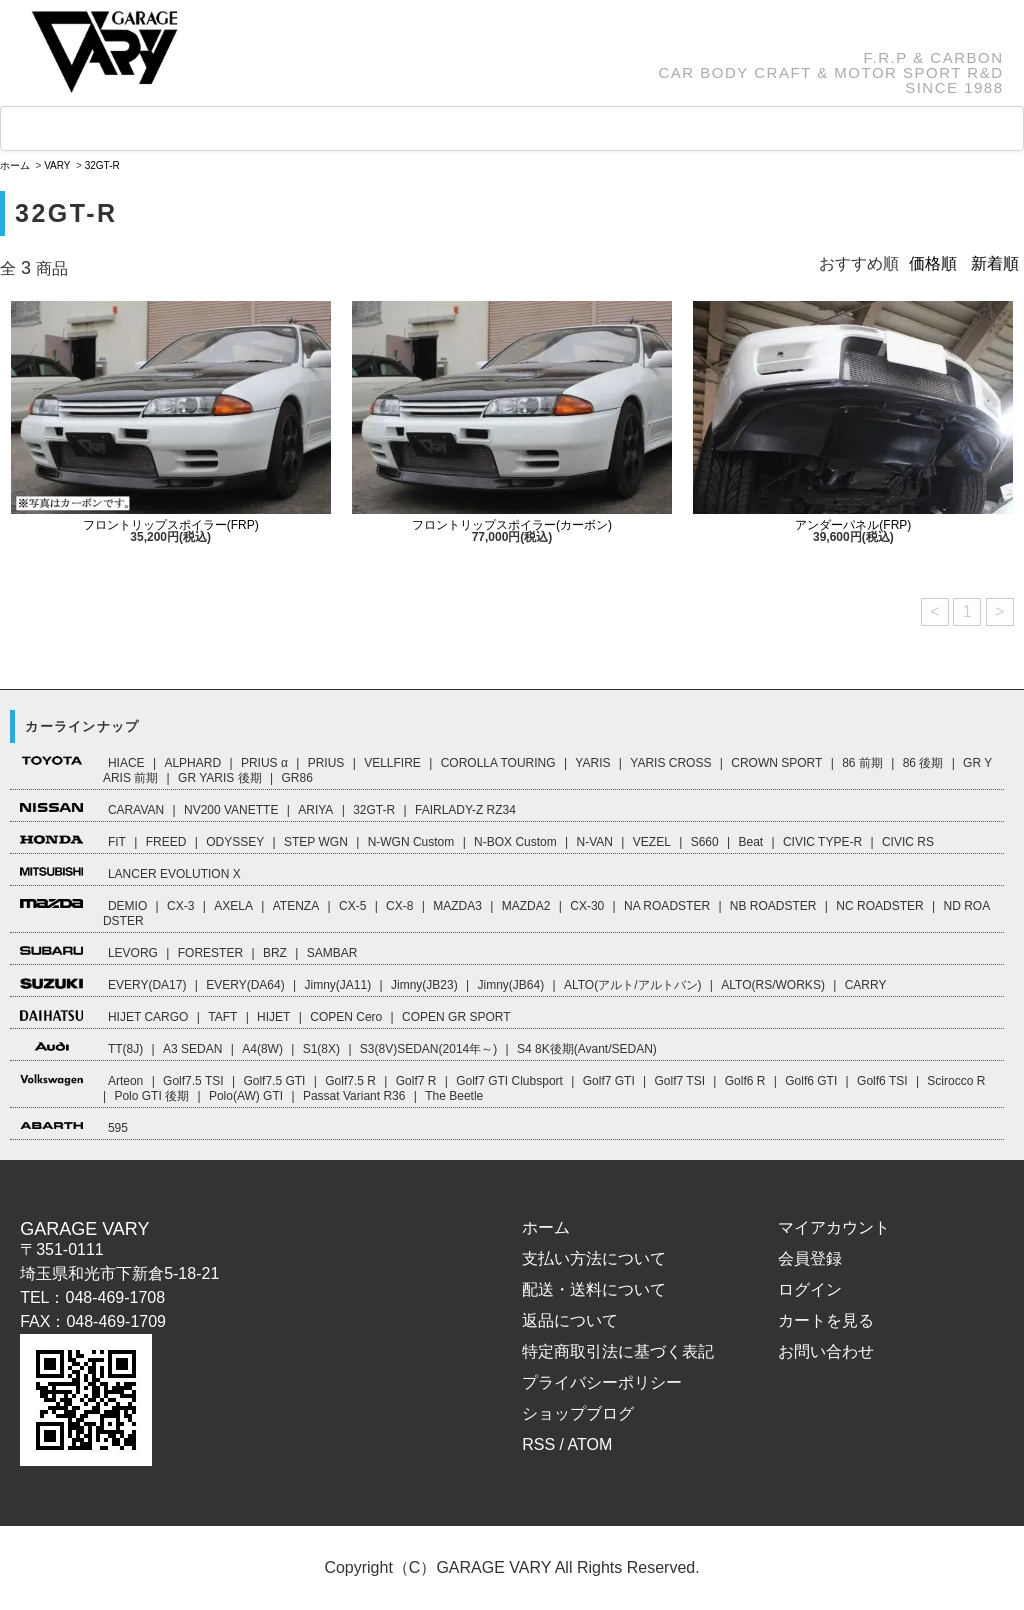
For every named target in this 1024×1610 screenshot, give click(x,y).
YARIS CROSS (670, 763)
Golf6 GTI (811, 1081)
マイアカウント (834, 1227)
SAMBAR (332, 953)
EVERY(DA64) (245, 985)
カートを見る (826, 1320)
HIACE (126, 763)
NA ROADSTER (667, 906)
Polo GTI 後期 (151, 1096)
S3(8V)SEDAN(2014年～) (428, 1049)
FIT (117, 842)
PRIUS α (264, 763)
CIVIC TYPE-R (822, 842)
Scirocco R (956, 1081)
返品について (570, 1320)
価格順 (933, 263)
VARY (57, 165)
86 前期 (862, 763)
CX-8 (399, 906)
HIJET (273, 1017)
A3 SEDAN (192, 1049)
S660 (705, 842)
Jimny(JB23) (424, 985)
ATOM (590, 1444)
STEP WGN (316, 842)
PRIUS (326, 763)
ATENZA (296, 906)
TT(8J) (125, 1049)
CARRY (866, 985)
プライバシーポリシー (602, 1382)
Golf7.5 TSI (193, 1081)
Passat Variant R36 (354, 1096)
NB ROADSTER (773, 906)
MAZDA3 (457, 906)
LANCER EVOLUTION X (174, 874)
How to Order (520, 129)
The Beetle (454, 1096)
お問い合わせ (826, 1351)
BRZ (275, 953)
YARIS (592, 763)
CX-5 (352, 906)
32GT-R (102, 165)
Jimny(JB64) (510, 985)
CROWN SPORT (776, 763)
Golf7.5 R (350, 1081)
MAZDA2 (526, 906)
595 (118, 1128)
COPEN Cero (346, 1017)
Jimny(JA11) (338, 985)
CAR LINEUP (183, 130)
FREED (166, 842)
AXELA (233, 906)
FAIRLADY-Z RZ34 (465, 810)
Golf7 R (416, 1081)
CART (760, 129)
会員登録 (810, 1258)
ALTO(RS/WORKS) (773, 985)
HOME (60, 130)
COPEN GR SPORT (456, 1017)
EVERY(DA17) (147, 985)
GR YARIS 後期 (220, 778)
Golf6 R (745, 1081)
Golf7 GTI (609, 1081)
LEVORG (133, 953)
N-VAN (595, 842)
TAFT (222, 1017)
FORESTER (210, 953)
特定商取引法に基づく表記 (618, 1351)
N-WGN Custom (411, 842)
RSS (538, 1444)
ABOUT (650, 129)
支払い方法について (594, 1258)
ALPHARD (192, 763)
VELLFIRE (392, 763)
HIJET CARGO (148, 1017)
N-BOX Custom (515, 842)
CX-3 (180, 906)
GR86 (296, 778)
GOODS (311, 129)
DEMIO (127, 906)
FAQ (405, 129)
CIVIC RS (908, 842)
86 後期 (923, 763)
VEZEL (652, 842)
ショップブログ (578, 1413)
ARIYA (315, 810)
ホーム (15, 165)
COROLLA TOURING (498, 763)
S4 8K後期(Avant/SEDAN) (587, 1049)
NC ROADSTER (879, 906)
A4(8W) (262, 1049)
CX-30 (587, 906)
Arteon (125, 1081)
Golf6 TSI (882, 1081)
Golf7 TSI (680, 1081)
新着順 (995, 263)
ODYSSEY (235, 842)
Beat (750, 842)
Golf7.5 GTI (274, 1081)
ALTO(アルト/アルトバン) (633, 985)
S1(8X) (321, 1049)
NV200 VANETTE (231, 810)
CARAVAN (136, 810)
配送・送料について (594, 1289)
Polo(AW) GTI (246, 1096)
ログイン (810, 1289)
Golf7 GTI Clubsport (509, 1081)
